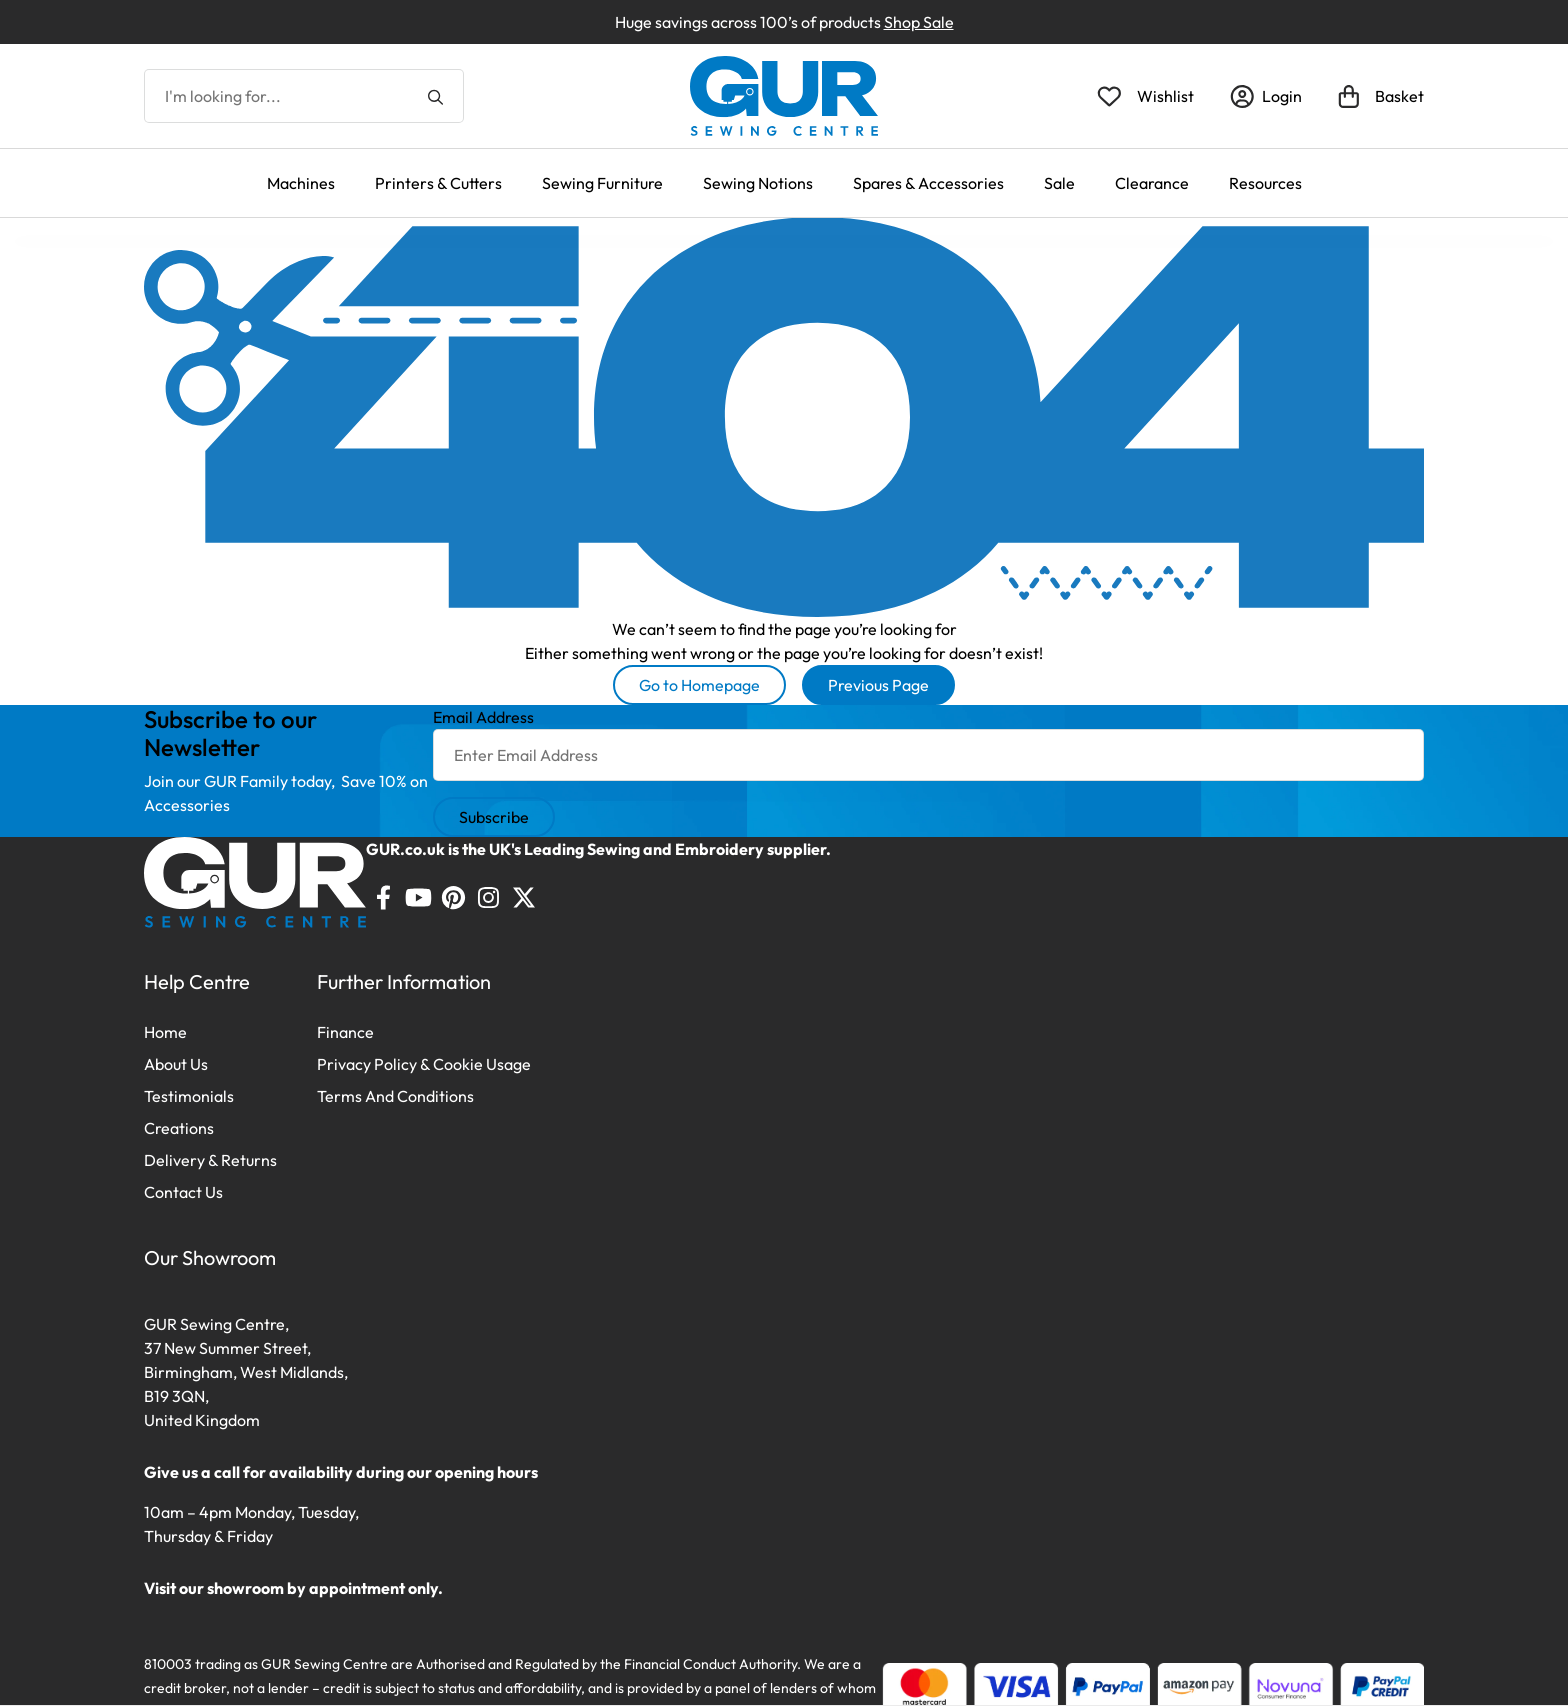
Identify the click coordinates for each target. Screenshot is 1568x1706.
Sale (1059, 183)
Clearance (1152, 183)
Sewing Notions (758, 183)
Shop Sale (919, 22)
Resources (1265, 183)
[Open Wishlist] (1145, 96)
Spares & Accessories (928, 183)
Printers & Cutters (438, 183)
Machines (301, 183)
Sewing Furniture (602, 183)
